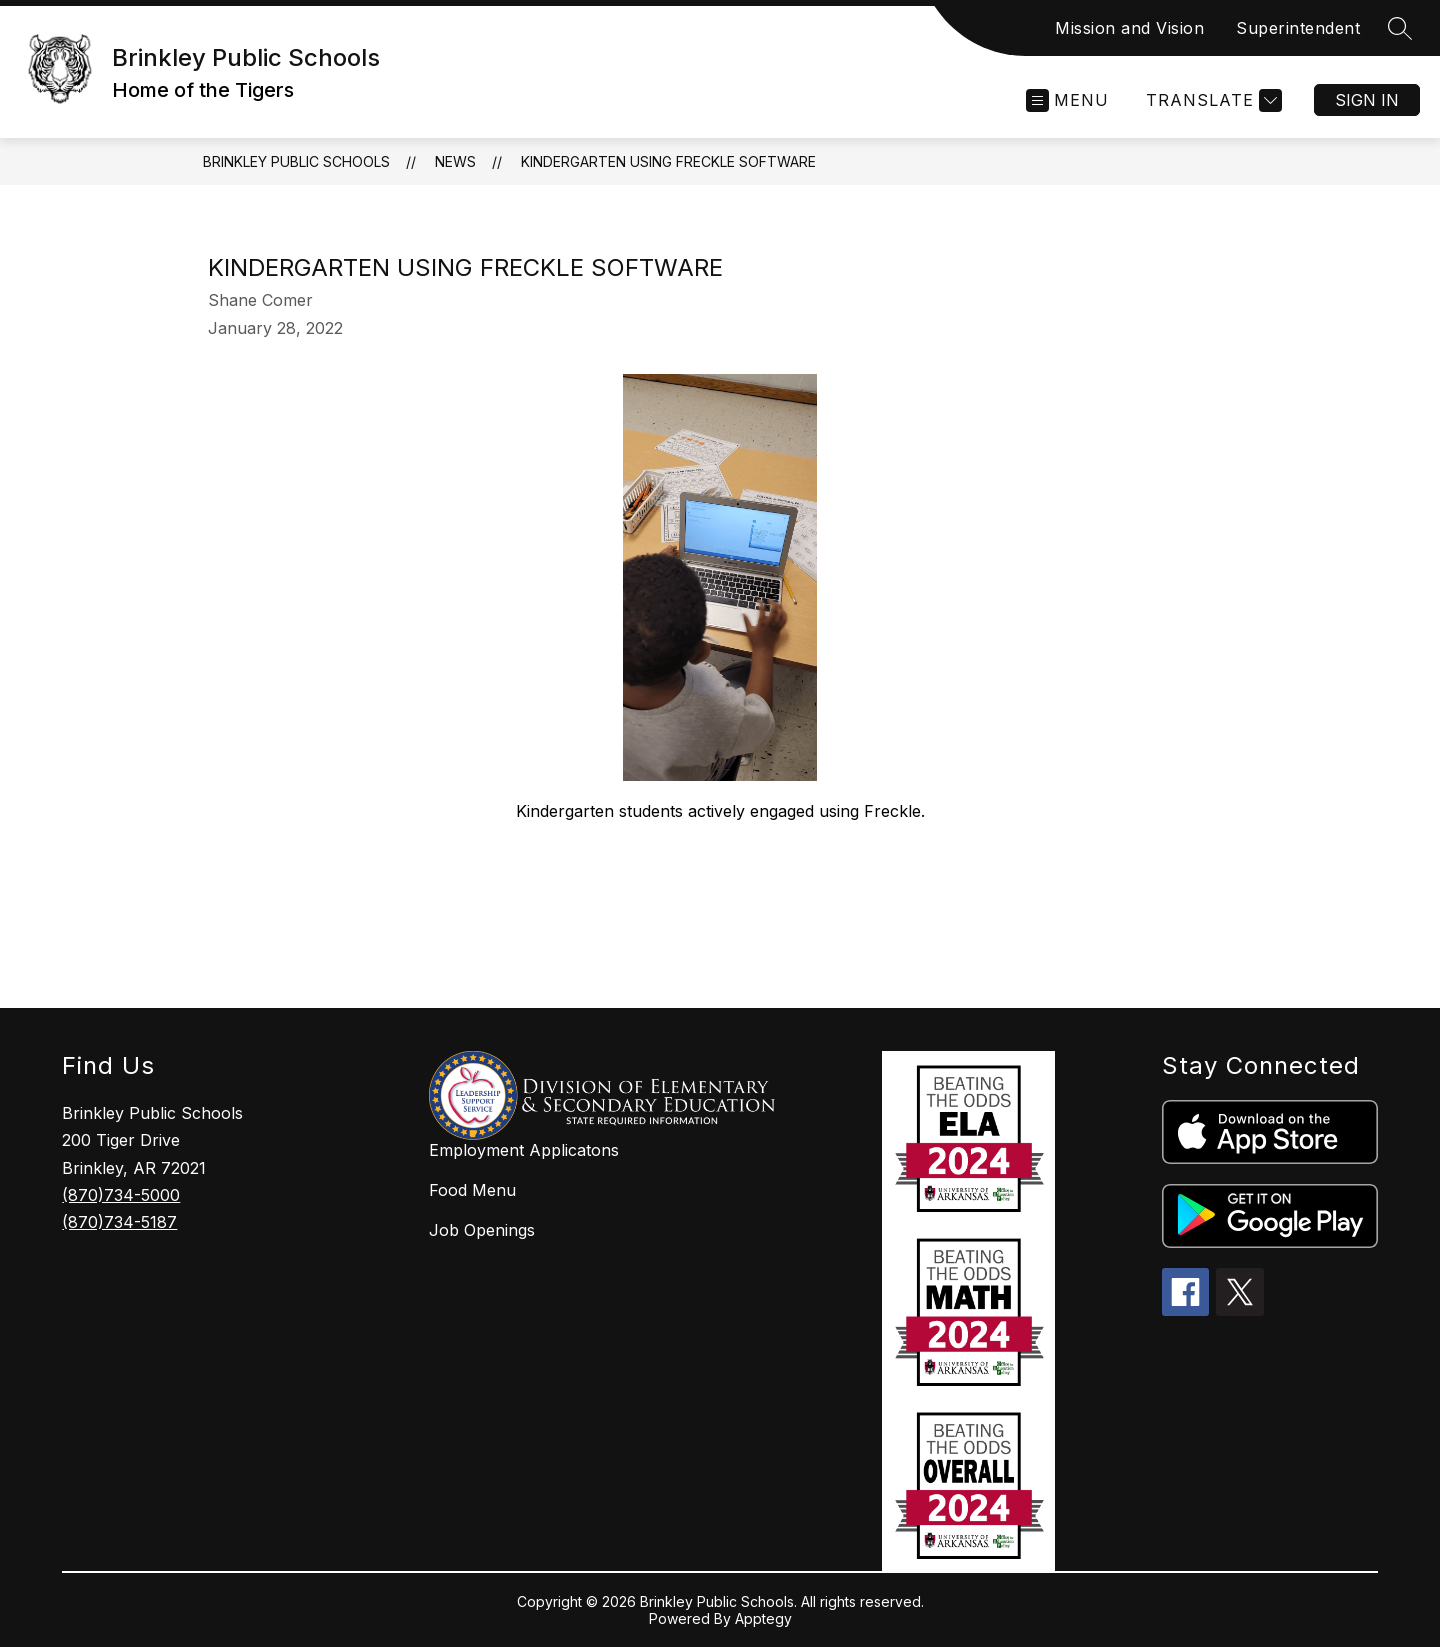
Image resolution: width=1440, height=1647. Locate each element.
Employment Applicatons (524, 1150)
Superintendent (1298, 28)
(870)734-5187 (119, 1222)
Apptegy (763, 1618)
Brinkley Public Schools (296, 161)
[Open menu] (1067, 100)
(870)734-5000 (121, 1195)
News (455, 161)
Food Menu (472, 1190)
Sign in (1367, 100)
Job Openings (482, 1230)
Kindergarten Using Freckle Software (668, 161)
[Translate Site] (1211, 100)
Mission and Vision (1129, 28)
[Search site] (1400, 28)
